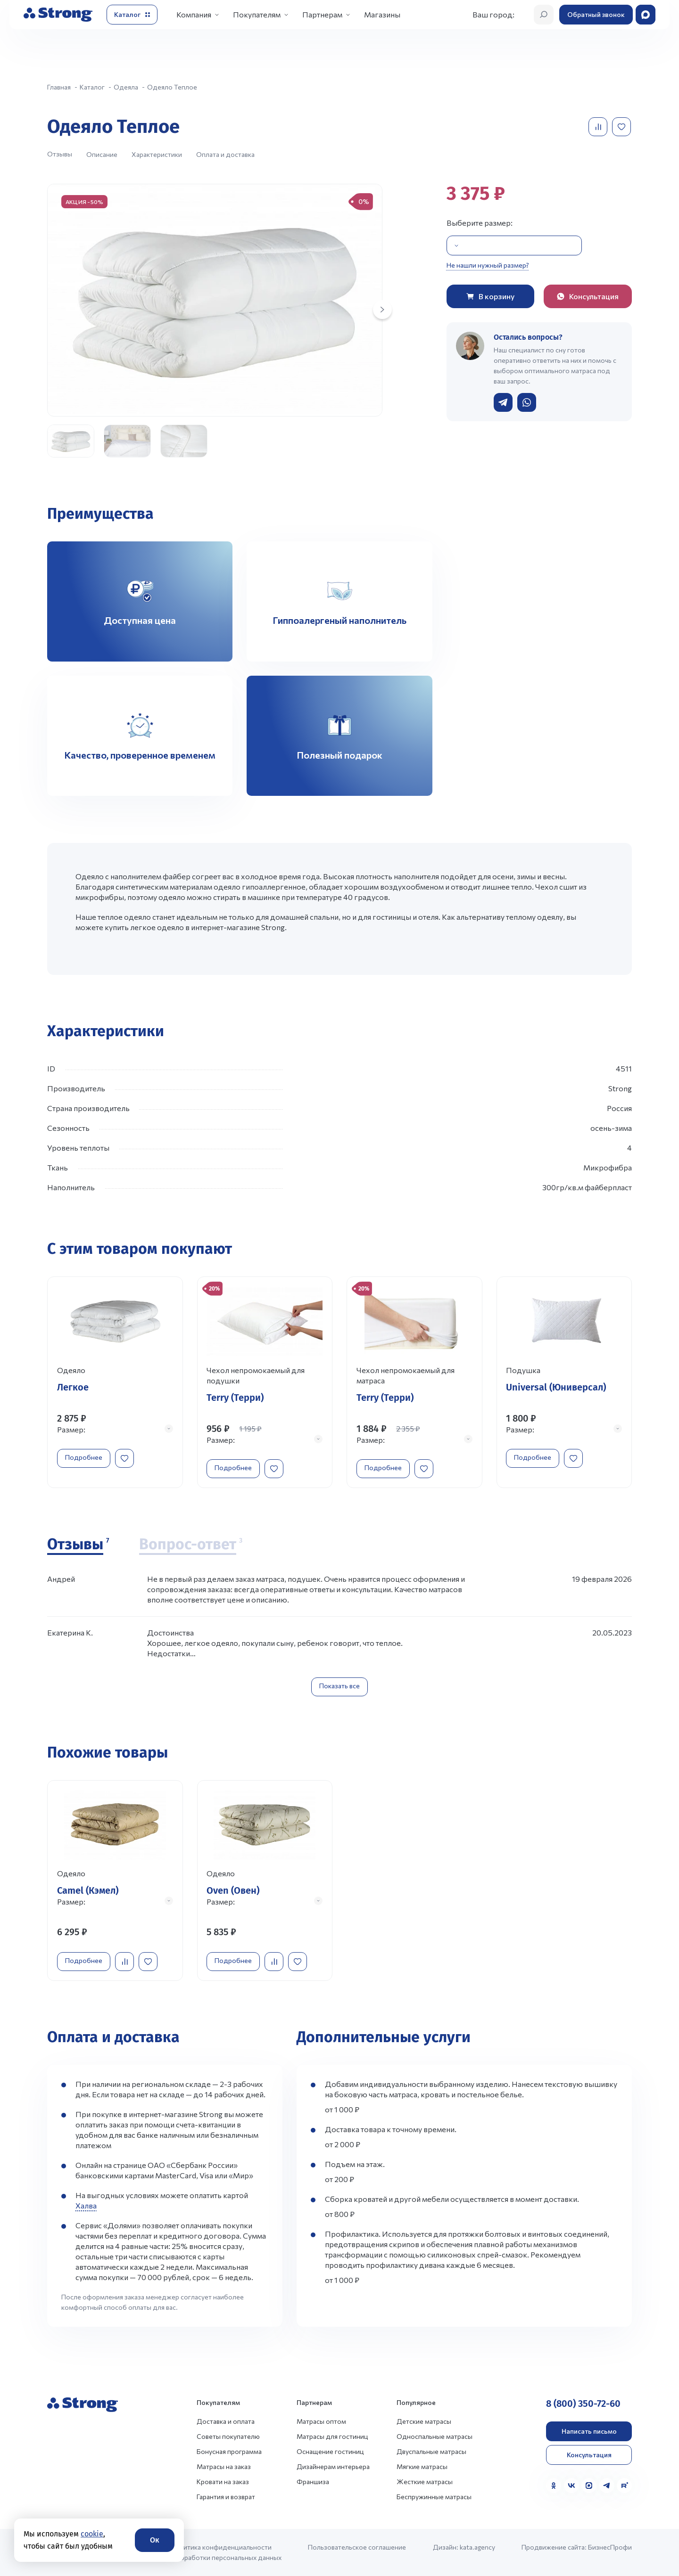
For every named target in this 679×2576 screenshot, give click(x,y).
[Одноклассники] (553, 2485)
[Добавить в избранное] (622, 126)
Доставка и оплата (226, 2421)
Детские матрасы (424, 2421)
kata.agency (477, 2547)
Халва (86, 2205)
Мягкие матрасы (422, 2466)
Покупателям (257, 14)
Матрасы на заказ (224, 2466)
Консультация (589, 2455)
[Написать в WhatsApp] (526, 402)
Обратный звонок (596, 14)
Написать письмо (589, 2431)
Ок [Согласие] (154, 2539)
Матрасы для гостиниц (332, 2436)
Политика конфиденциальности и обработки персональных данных (226, 2552)
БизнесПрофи (610, 2547)
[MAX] (588, 2485)
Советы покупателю (228, 2436)
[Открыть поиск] (544, 15)
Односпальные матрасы (434, 2436)
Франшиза (313, 2482)
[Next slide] (382, 309)
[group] (215, 300)
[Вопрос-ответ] (190, 1545)
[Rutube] (624, 2485)
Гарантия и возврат (226, 2497)
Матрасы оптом (321, 2421)
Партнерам (322, 14)
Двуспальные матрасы (431, 2451)
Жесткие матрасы (425, 2482)
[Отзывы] (78, 1545)
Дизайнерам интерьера (333, 2466)
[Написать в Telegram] (503, 402)
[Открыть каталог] (132, 15)
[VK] (571, 2485)
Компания (193, 14)
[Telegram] (606, 2485)
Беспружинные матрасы (434, 2497)
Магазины (382, 14)
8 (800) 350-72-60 (583, 2403)
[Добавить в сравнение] (598, 126)
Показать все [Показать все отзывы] (339, 1686)
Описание (101, 154)
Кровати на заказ (223, 2482)
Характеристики (157, 154)
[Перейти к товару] (115, 1382)
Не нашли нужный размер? (488, 265)
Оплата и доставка (225, 154)
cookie (92, 2533)
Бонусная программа (229, 2451)
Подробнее (83, 1457)
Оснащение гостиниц (330, 2451)
